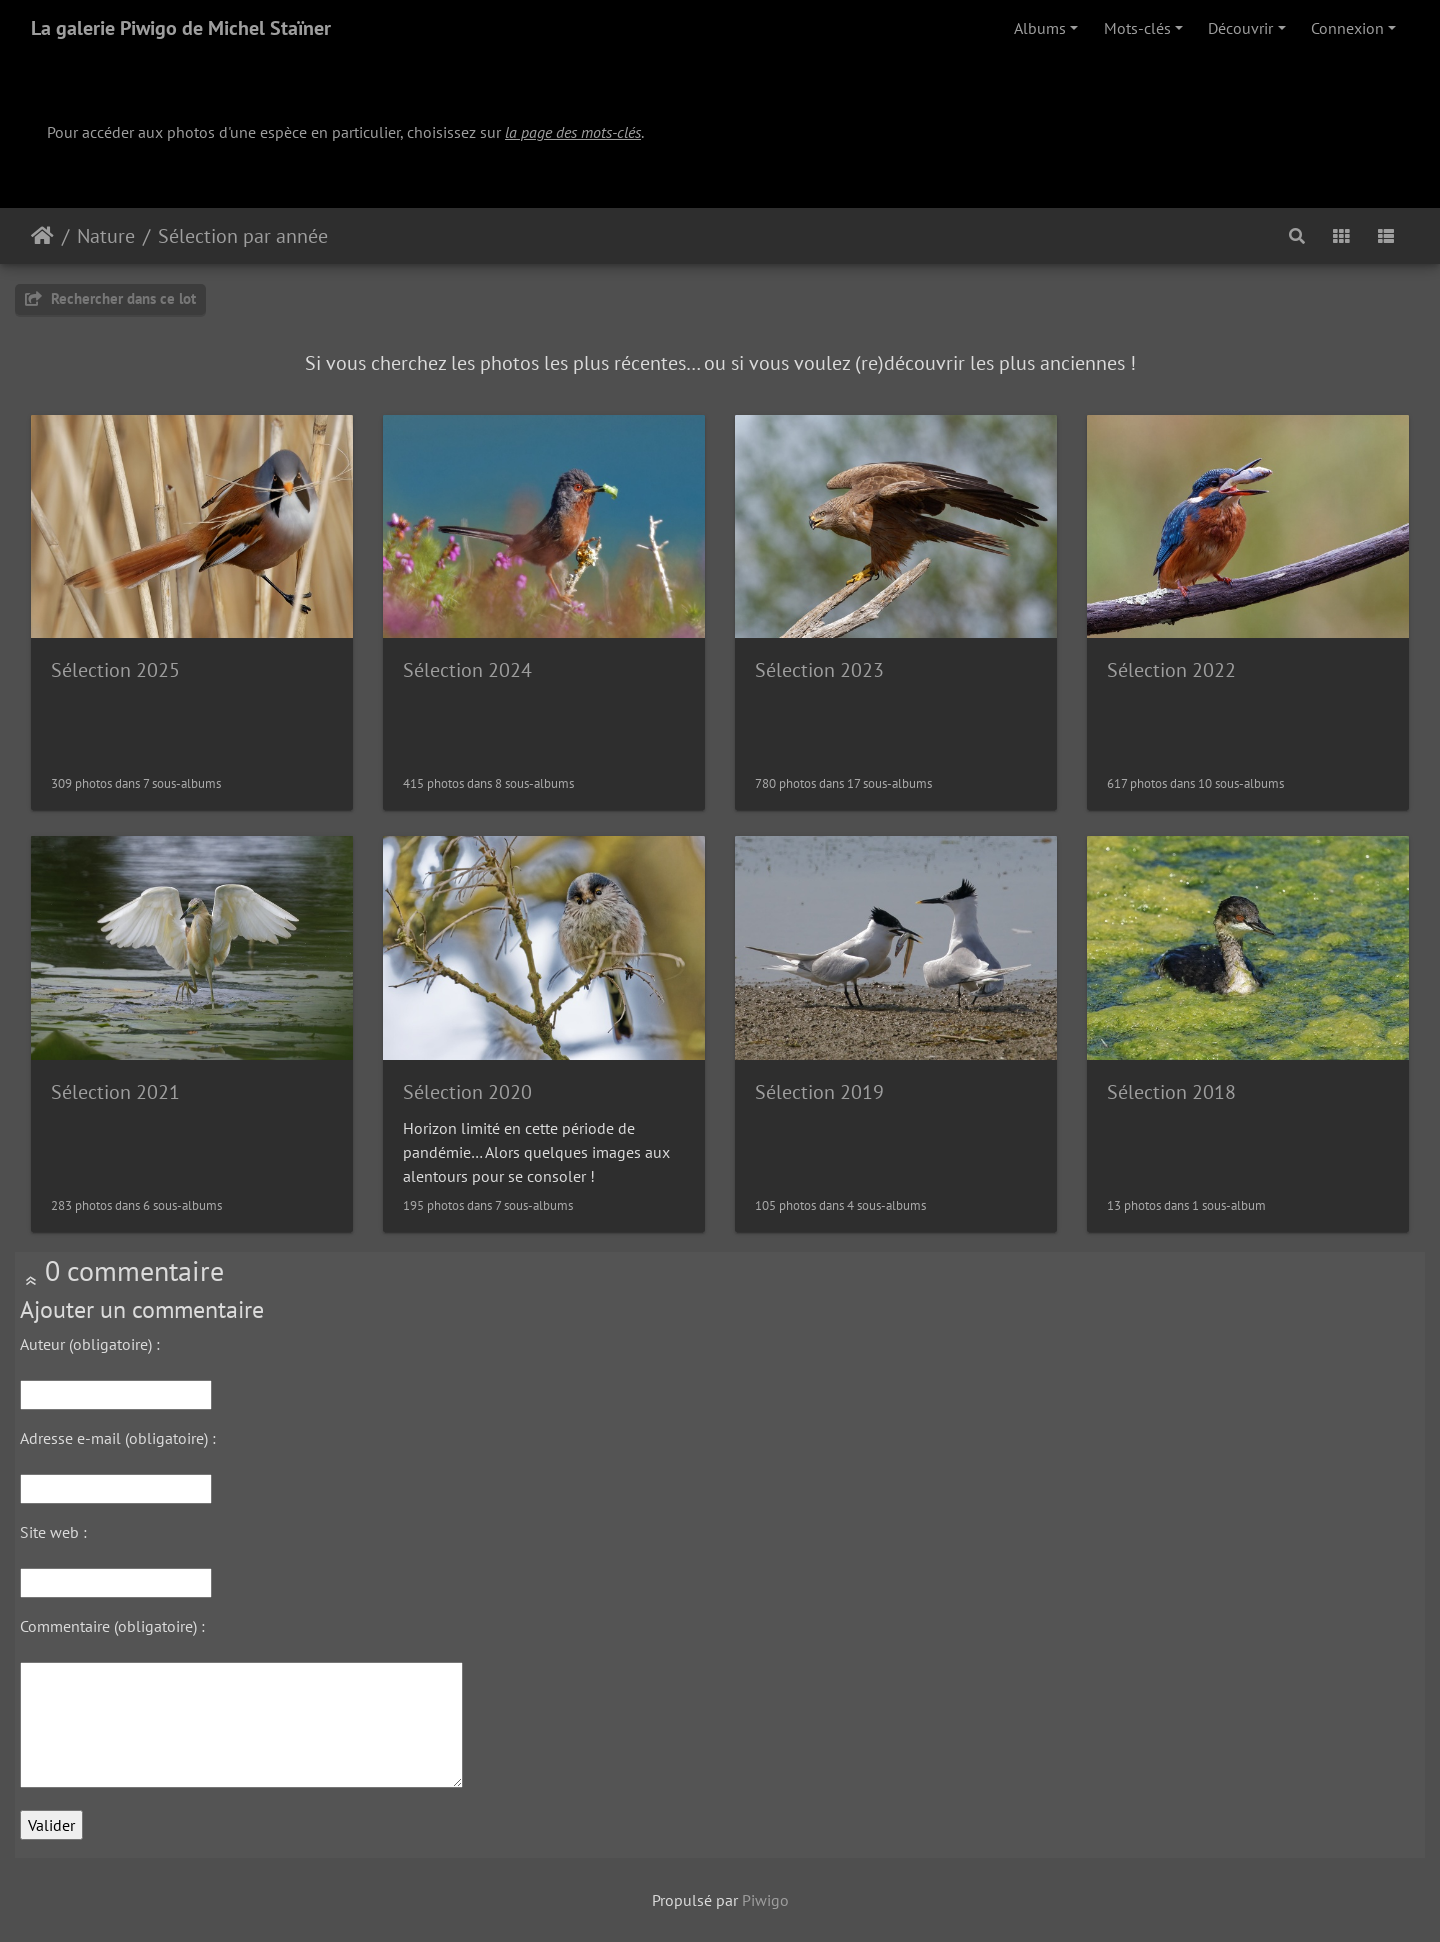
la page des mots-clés (573, 132)
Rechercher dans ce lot (110, 298)
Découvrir (1240, 28)
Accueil (42, 236)
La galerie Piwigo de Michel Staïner (181, 28)
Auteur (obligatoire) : (90, 1344)
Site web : (53, 1532)
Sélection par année (243, 236)
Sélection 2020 (467, 1092)
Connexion (1347, 28)
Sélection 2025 (115, 670)
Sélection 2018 (1171, 1092)
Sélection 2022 (1171, 670)
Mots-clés (1137, 28)
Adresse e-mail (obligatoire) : (118, 1438)
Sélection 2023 (819, 670)
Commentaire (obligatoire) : (112, 1626)
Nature (106, 236)
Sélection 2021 (115, 1092)
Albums (1040, 28)
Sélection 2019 (819, 1092)
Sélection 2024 (467, 670)
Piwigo (765, 1900)
